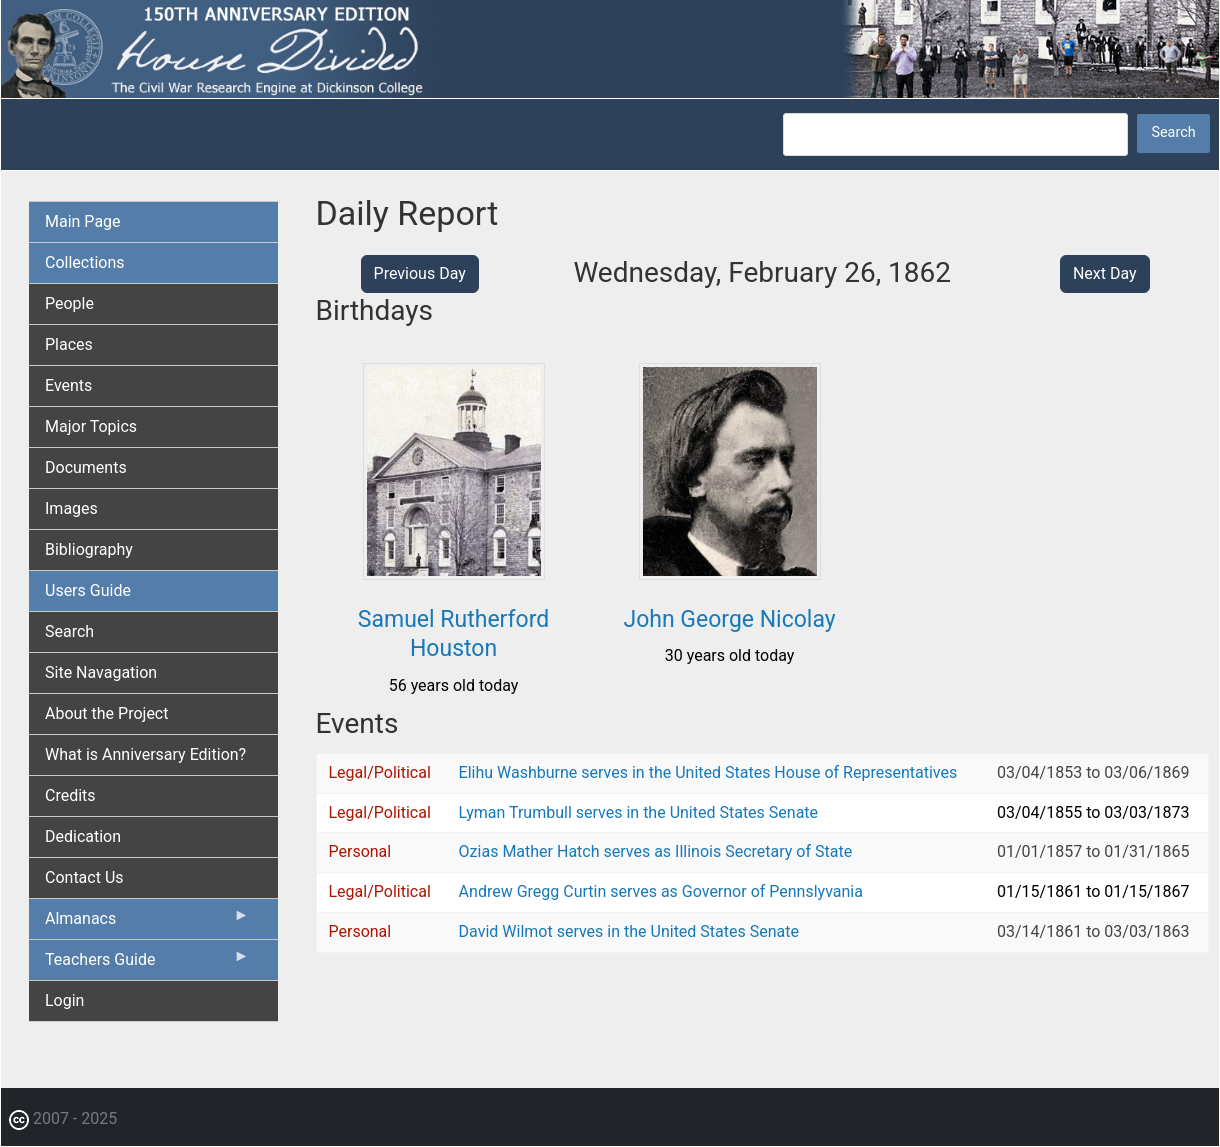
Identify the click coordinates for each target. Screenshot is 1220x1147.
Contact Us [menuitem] (84, 877)
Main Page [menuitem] (83, 221)
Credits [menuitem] (70, 795)
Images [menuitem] (71, 508)
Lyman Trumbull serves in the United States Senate (638, 812)
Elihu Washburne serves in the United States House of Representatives (708, 772)
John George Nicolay (729, 619)
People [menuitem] (69, 303)
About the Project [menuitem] (106, 713)
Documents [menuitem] (86, 467)
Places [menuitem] (69, 344)
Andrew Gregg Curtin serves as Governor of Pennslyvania (661, 891)
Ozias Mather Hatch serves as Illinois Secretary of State (656, 851)
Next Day (1105, 273)
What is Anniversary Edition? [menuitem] (145, 754)
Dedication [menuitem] (83, 836)
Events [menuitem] (68, 385)
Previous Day (420, 273)
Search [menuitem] (69, 631)
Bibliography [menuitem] (89, 549)
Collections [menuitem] (85, 262)
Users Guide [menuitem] (88, 590)
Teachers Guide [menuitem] (147, 964)
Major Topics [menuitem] (91, 426)
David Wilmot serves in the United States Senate (629, 931)
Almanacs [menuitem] (147, 923)
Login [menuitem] (64, 1000)
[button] (454, 572)
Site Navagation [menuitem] (101, 672)
